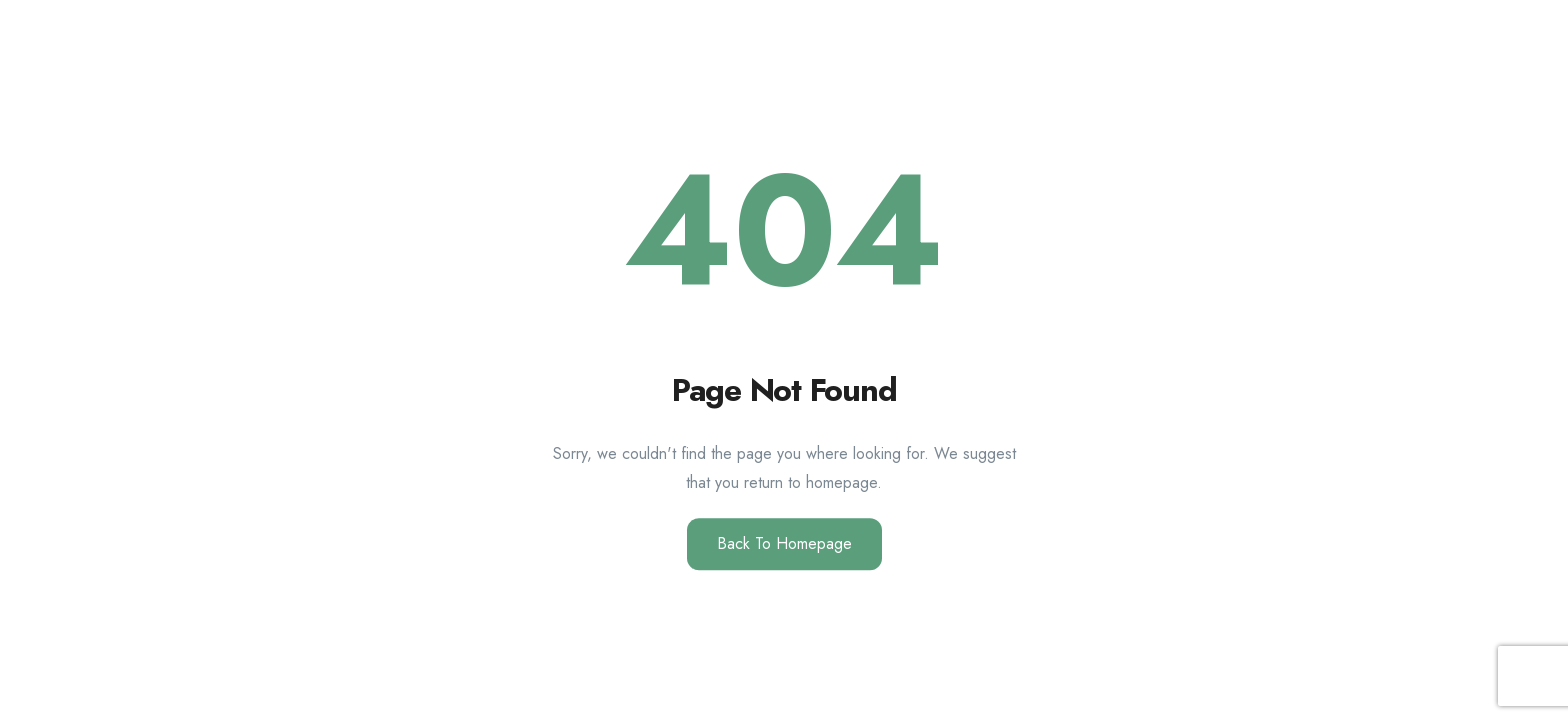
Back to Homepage (784, 543)
